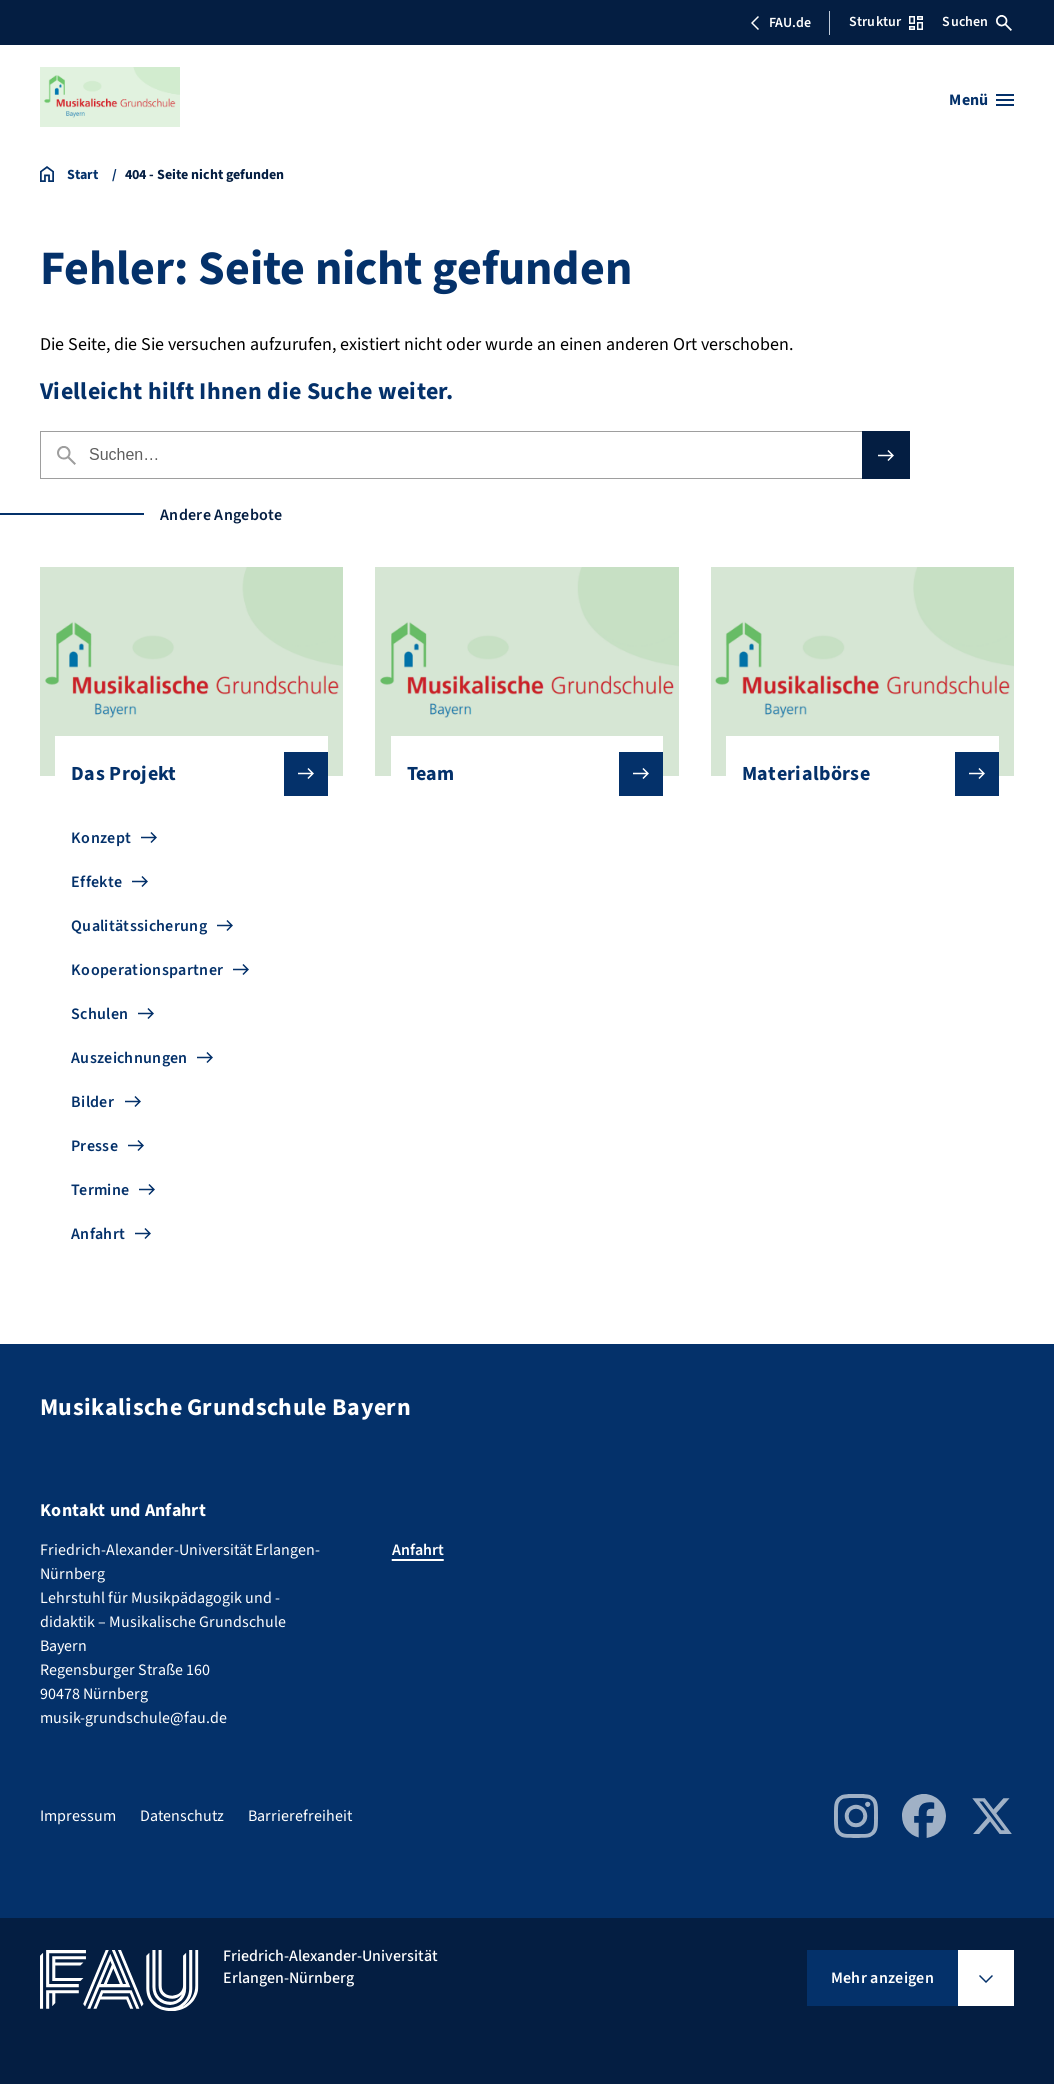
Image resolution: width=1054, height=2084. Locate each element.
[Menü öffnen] (981, 100)
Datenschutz (182, 1816)
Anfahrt (418, 1550)
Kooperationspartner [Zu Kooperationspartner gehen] (147, 970)
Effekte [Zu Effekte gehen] (96, 882)
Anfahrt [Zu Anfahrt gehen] (98, 1234)
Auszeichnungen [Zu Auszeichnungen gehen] (129, 1058)
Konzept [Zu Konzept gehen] (101, 838)
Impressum (78, 1816)
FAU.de (780, 23)
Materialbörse (854, 774)
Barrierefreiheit (300, 1816)
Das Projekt (183, 774)
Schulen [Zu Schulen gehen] (99, 1014)
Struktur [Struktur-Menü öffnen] (886, 22)
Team (519, 774)
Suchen (977, 22)
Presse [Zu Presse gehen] (94, 1146)
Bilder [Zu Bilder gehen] (92, 1102)
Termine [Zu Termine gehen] (100, 1190)
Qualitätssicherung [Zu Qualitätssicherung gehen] (139, 926)
